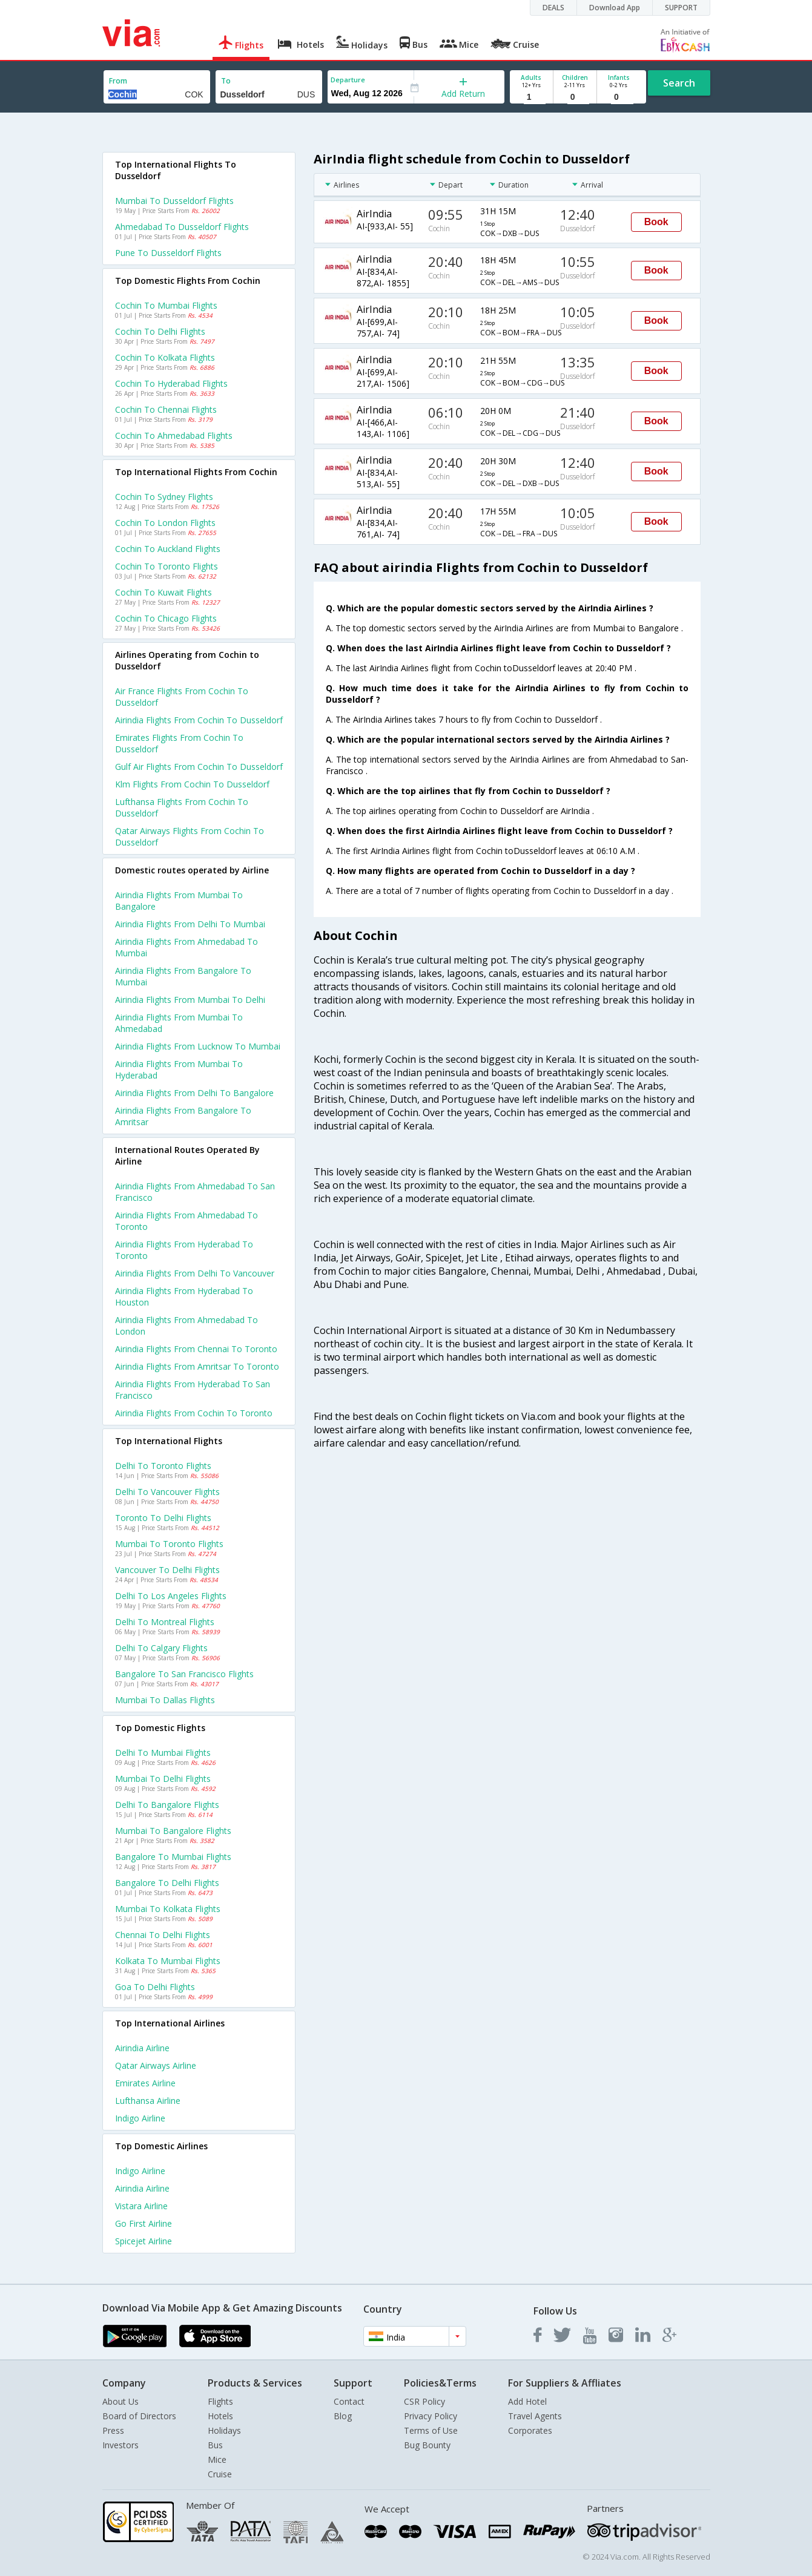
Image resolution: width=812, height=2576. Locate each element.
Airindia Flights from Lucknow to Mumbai (197, 1046)
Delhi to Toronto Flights (163, 1465)
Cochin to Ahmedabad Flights (174, 435)
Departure (348, 79)
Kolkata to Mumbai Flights (167, 1960)
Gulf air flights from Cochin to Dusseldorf (199, 766)
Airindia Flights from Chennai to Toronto (196, 1349)
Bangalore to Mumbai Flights (173, 1856)
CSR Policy (424, 2401)
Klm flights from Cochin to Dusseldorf (192, 784)
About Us (120, 2401)
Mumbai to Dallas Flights (165, 1700)
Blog (343, 2416)
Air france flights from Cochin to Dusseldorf (181, 696)
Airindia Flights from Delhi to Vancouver (194, 1273)
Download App (614, 7)
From (118, 81)
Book (656, 222)
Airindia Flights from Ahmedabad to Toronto (186, 1220)
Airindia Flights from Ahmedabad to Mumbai (186, 947)
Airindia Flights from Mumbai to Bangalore (179, 900)
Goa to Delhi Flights (155, 1987)
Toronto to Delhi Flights (163, 1517)
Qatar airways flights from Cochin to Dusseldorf (189, 836)
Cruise (220, 2474)
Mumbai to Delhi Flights (163, 1778)
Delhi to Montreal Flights (164, 1622)
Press (113, 2430)
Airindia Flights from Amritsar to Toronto (197, 1366)
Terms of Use (431, 2430)
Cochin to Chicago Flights (166, 618)
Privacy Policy (430, 2416)
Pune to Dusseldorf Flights (168, 252)
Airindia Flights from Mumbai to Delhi (190, 999)
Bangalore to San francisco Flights (184, 1674)
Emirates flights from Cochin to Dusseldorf (179, 743)
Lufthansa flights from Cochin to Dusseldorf (181, 807)
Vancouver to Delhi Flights (167, 1570)
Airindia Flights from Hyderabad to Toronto (184, 1249)
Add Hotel (527, 2401)
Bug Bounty (427, 2445)
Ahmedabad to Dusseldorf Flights (182, 226)
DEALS (553, 7)
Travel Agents (535, 2416)
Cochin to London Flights (165, 522)
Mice (217, 2459)
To (226, 81)
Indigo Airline (140, 2118)
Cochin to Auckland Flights (167, 548)
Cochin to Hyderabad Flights (171, 383)
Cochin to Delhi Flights (160, 331)
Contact (349, 2401)
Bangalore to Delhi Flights (167, 1882)
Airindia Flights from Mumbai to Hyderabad (179, 1069)
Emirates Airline (145, 2083)
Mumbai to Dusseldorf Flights (174, 200)
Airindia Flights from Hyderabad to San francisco (192, 1389)
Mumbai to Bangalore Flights (173, 1830)
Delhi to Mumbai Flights (163, 1752)
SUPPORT (681, 7)
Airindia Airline (142, 2048)
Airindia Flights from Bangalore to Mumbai (183, 976)
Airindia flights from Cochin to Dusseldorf (199, 720)
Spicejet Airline (143, 2241)
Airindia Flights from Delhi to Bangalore (194, 1093)
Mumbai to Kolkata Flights (167, 1908)
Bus (215, 2445)
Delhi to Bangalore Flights (167, 1804)
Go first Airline (143, 2223)
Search (679, 83)
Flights (220, 2401)
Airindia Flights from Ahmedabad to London (186, 1325)
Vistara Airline (141, 2206)
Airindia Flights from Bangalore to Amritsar (183, 1116)
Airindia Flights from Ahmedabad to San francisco (195, 1191)
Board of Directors (139, 2416)
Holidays (224, 2430)
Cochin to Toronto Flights (166, 566)
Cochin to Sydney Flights (164, 496)
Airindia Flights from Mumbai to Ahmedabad (179, 1022)
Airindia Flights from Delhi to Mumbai (190, 924)
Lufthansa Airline (147, 2100)
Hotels (220, 2416)
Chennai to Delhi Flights (162, 1934)
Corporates (530, 2430)
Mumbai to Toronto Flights (169, 1543)
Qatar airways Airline (155, 2065)
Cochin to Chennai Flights (166, 409)
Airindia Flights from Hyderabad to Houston (184, 1296)
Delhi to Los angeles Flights (170, 1596)
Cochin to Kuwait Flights (163, 592)
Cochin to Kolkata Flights (165, 357)
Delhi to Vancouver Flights (167, 1491)
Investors (120, 2445)
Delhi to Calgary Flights (161, 1648)
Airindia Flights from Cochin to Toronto (193, 1413)
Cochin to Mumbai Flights (166, 305)
